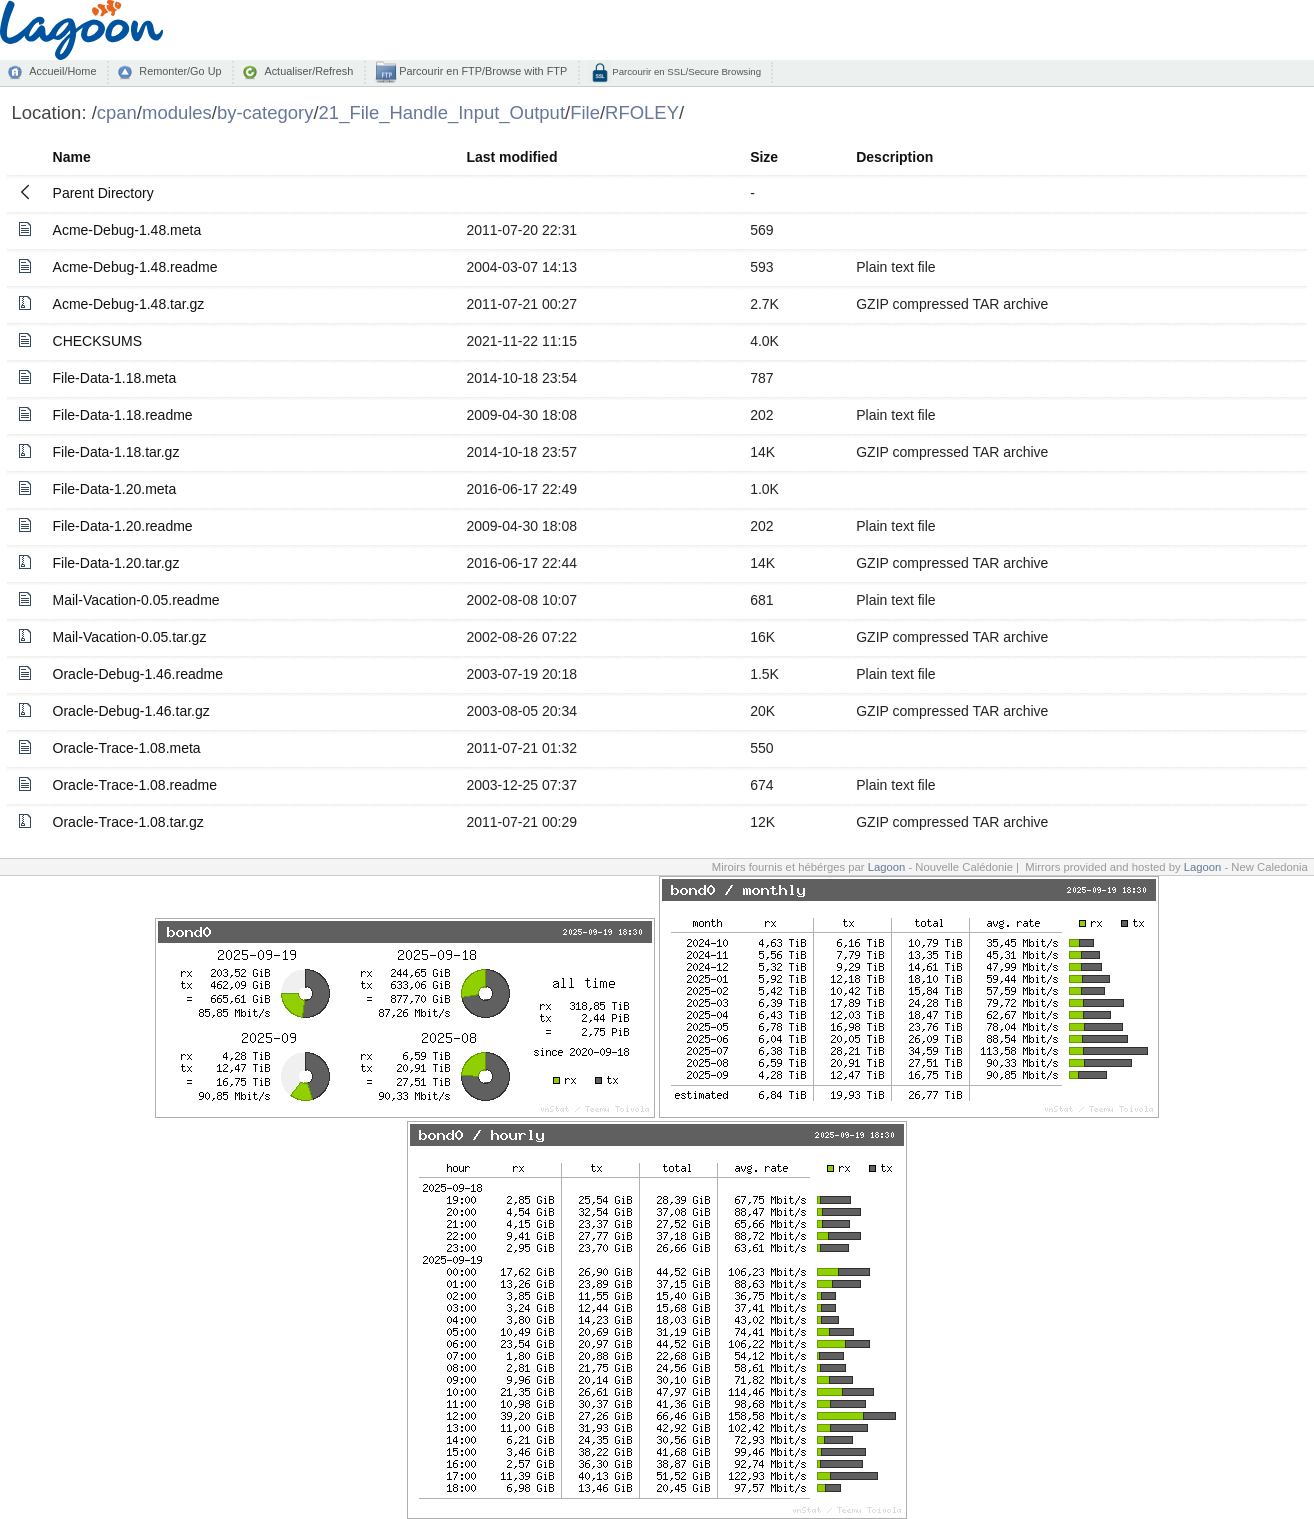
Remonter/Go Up (180, 71)
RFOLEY (642, 112)
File (585, 112)
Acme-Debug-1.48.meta (127, 230)
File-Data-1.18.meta (115, 378)
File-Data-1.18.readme (123, 415)
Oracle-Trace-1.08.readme (135, 785)
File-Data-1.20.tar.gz (116, 563)
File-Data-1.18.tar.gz (116, 452)
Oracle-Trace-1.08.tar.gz (128, 822)
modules (177, 112)
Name (72, 157)
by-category (265, 112)
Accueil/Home (62, 71)
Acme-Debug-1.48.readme (135, 267)
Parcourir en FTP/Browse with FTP (481, 71)
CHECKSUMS (97, 341)
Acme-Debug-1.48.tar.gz (129, 304)
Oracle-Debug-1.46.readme (138, 674)
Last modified (511, 157)
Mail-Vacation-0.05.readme (136, 600)
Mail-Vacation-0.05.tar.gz (130, 637)
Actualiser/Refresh (308, 71)
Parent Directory (103, 193)
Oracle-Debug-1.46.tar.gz (131, 711)
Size (764, 157)
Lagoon (887, 867)
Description (894, 157)
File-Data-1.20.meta (115, 489)
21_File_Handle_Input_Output (442, 112)
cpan (117, 112)
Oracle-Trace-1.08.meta (127, 748)
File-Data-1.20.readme (123, 526)
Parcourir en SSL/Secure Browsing (685, 71)
